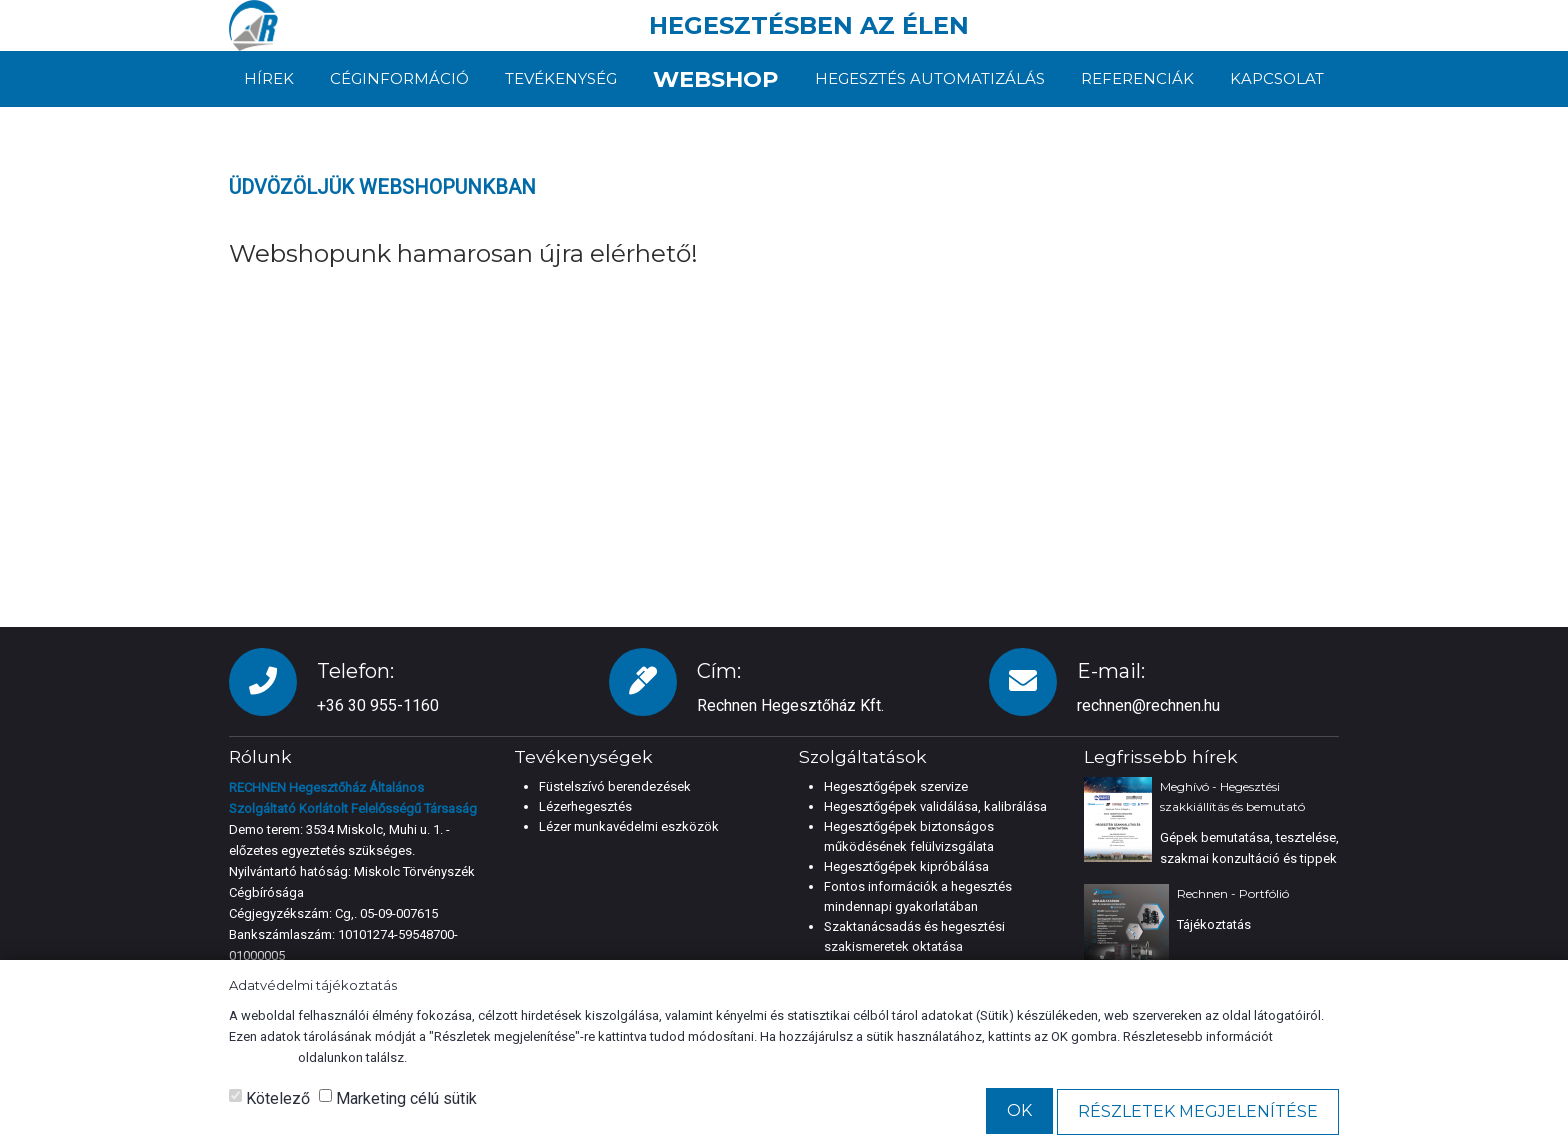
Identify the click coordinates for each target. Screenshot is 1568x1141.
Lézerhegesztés (585, 806)
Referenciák (1138, 78)
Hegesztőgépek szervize (896, 786)
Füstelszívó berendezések (615, 786)
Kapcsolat (1277, 78)
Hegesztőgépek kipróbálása (906, 866)
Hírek (269, 78)
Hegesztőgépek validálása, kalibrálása (935, 806)
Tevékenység (558, 78)
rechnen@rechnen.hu (1148, 705)
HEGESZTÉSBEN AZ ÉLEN (809, 25)
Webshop (716, 78)
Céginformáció (398, 78)
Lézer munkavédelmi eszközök (629, 826)
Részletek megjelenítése (1198, 1111)
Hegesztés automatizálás (933, 78)
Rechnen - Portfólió (1233, 893)
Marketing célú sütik (398, 1098)
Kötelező (269, 1098)
